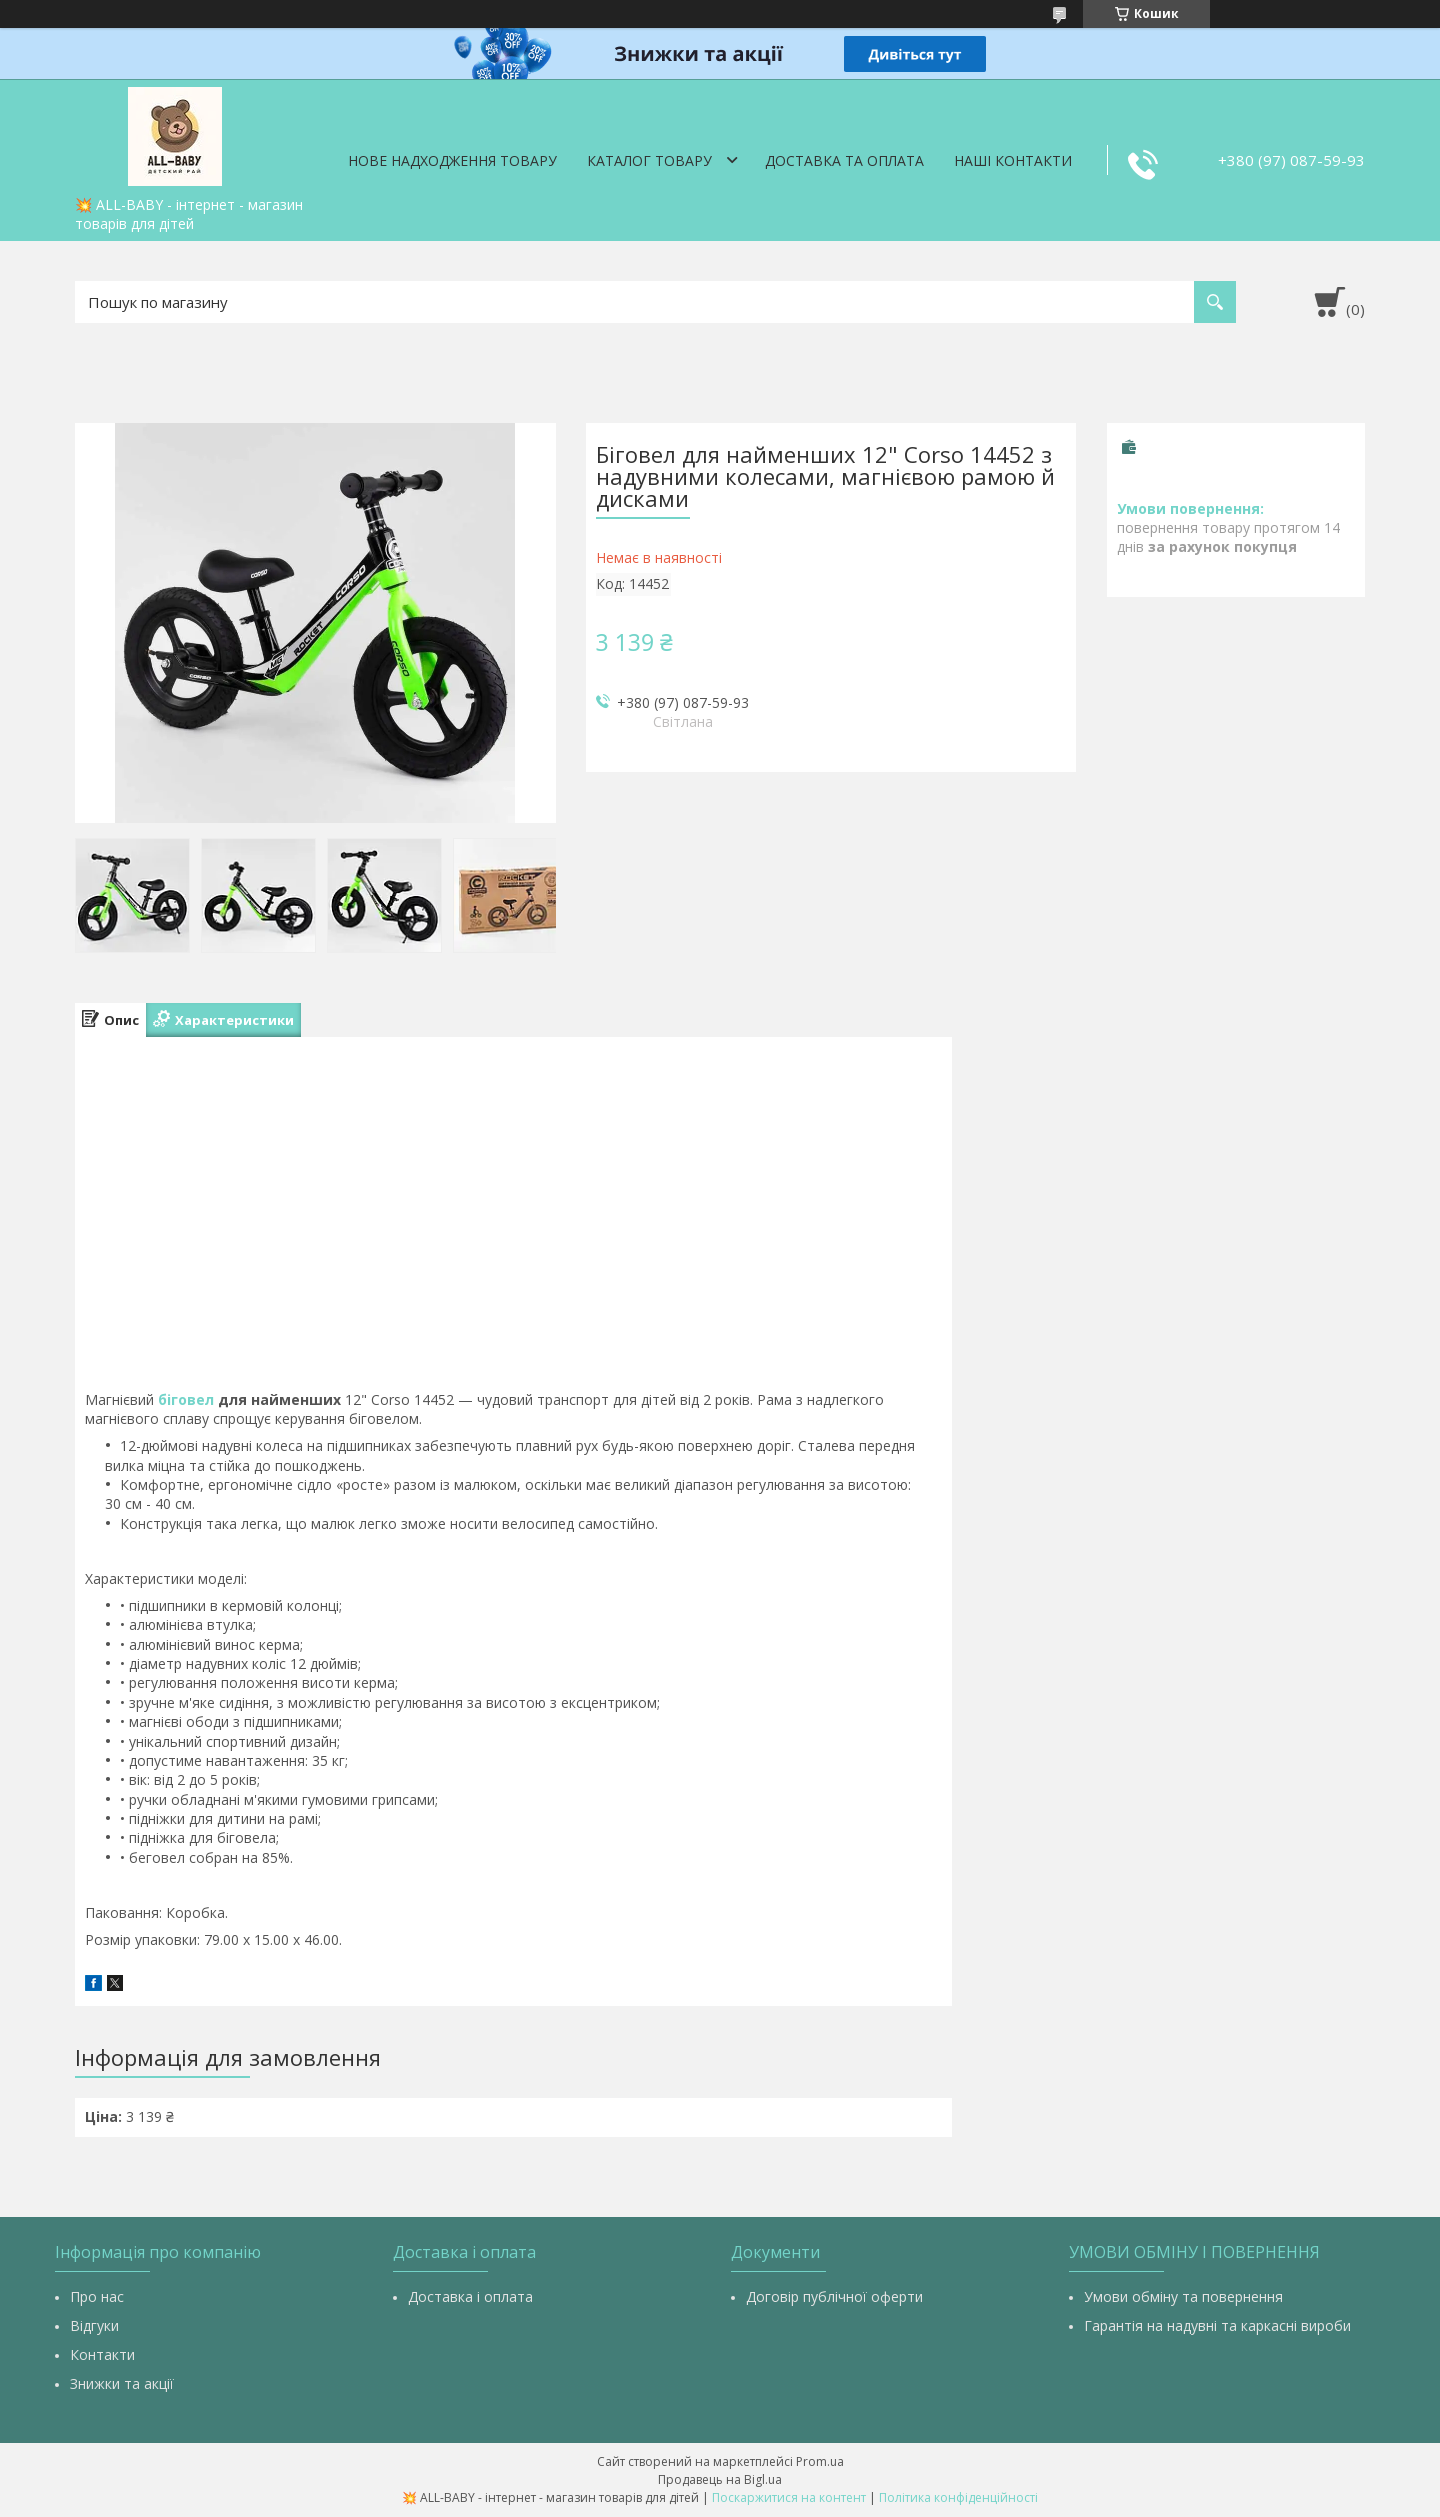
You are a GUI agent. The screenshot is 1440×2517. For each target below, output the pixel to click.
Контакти (102, 2354)
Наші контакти (1013, 160)
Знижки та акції (122, 2383)
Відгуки (94, 2325)
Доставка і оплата (470, 2296)
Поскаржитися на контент (789, 2497)
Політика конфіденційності (958, 2497)
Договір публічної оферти (834, 2296)
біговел (186, 1399)
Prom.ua (820, 2461)
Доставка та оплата (844, 160)
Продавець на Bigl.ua (720, 2479)
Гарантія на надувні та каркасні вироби (1217, 2325)
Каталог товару (649, 160)
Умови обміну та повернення (1183, 2296)
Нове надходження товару (452, 160)
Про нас (97, 2296)
